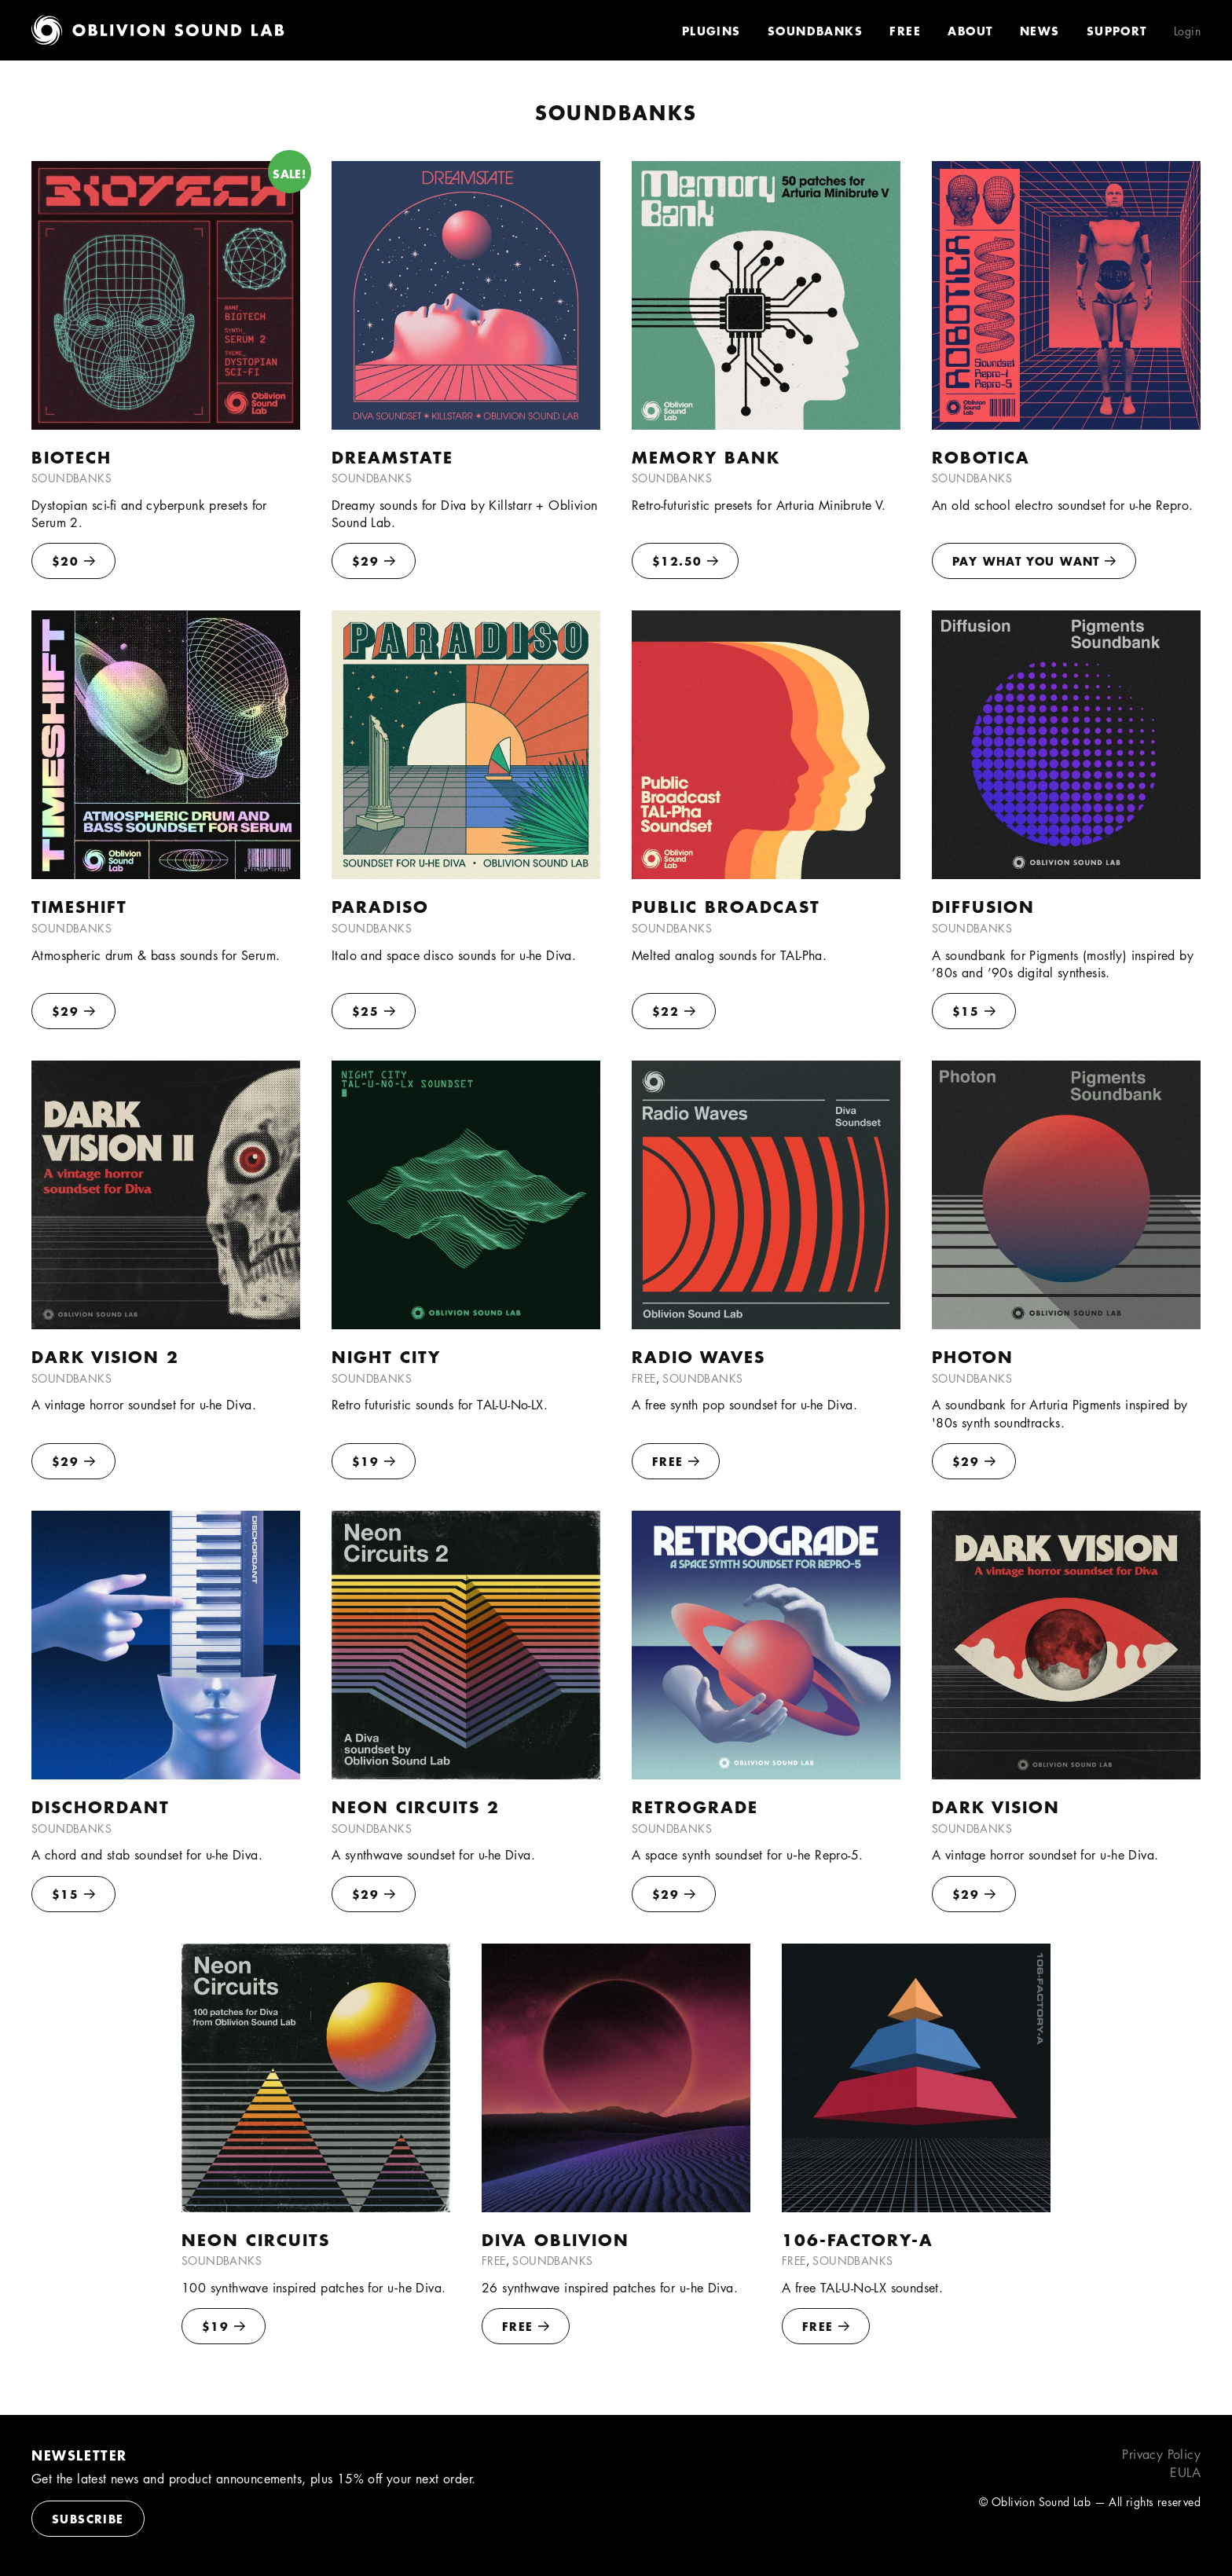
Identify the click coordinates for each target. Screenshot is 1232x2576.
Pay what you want (1034, 561)
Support (1117, 31)
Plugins (711, 31)
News (1040, 31)
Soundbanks (815, 31)
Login (1187, 31)
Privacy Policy (1161, 2454)
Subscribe (88, 2519)
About (970, 31)
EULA (1185, 2472)
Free (905, 31)
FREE (675, 1461)
